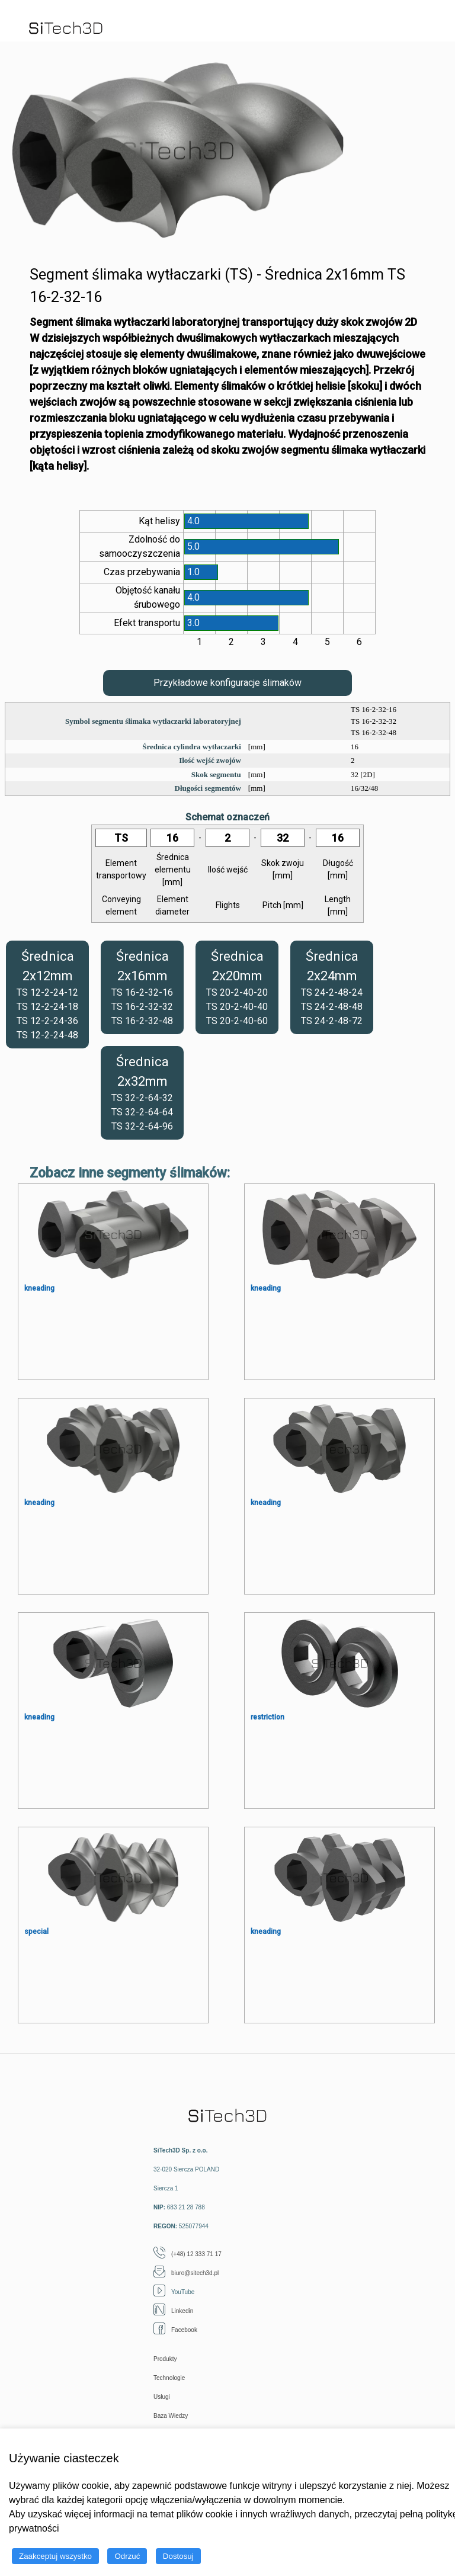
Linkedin (173, 2311)
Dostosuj (178, 2556)
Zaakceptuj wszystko (55, 2556)
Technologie (169, 2378)
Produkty (165, 2359)
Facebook (175, 2330)
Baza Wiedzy (170, 2416)
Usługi (161, 2397)
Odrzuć (127, 2556)
